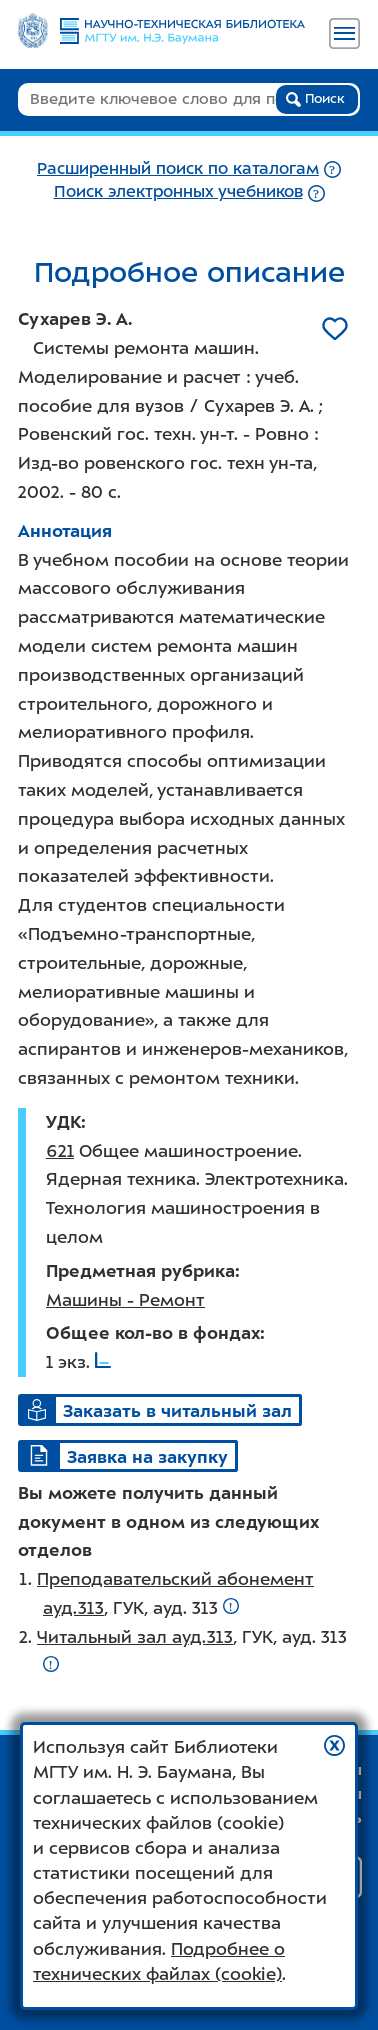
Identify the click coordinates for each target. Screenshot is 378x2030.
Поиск (315, 99)
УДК (63, 1122)
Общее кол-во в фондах (153, 1333)
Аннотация (65, 531)
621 (60, 1151)
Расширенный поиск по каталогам (178, 168)
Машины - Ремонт (125, 1300)
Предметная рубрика (140, 1271)
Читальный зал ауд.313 (135, 1637)
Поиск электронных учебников (178, 191)
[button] (334, 1745)
